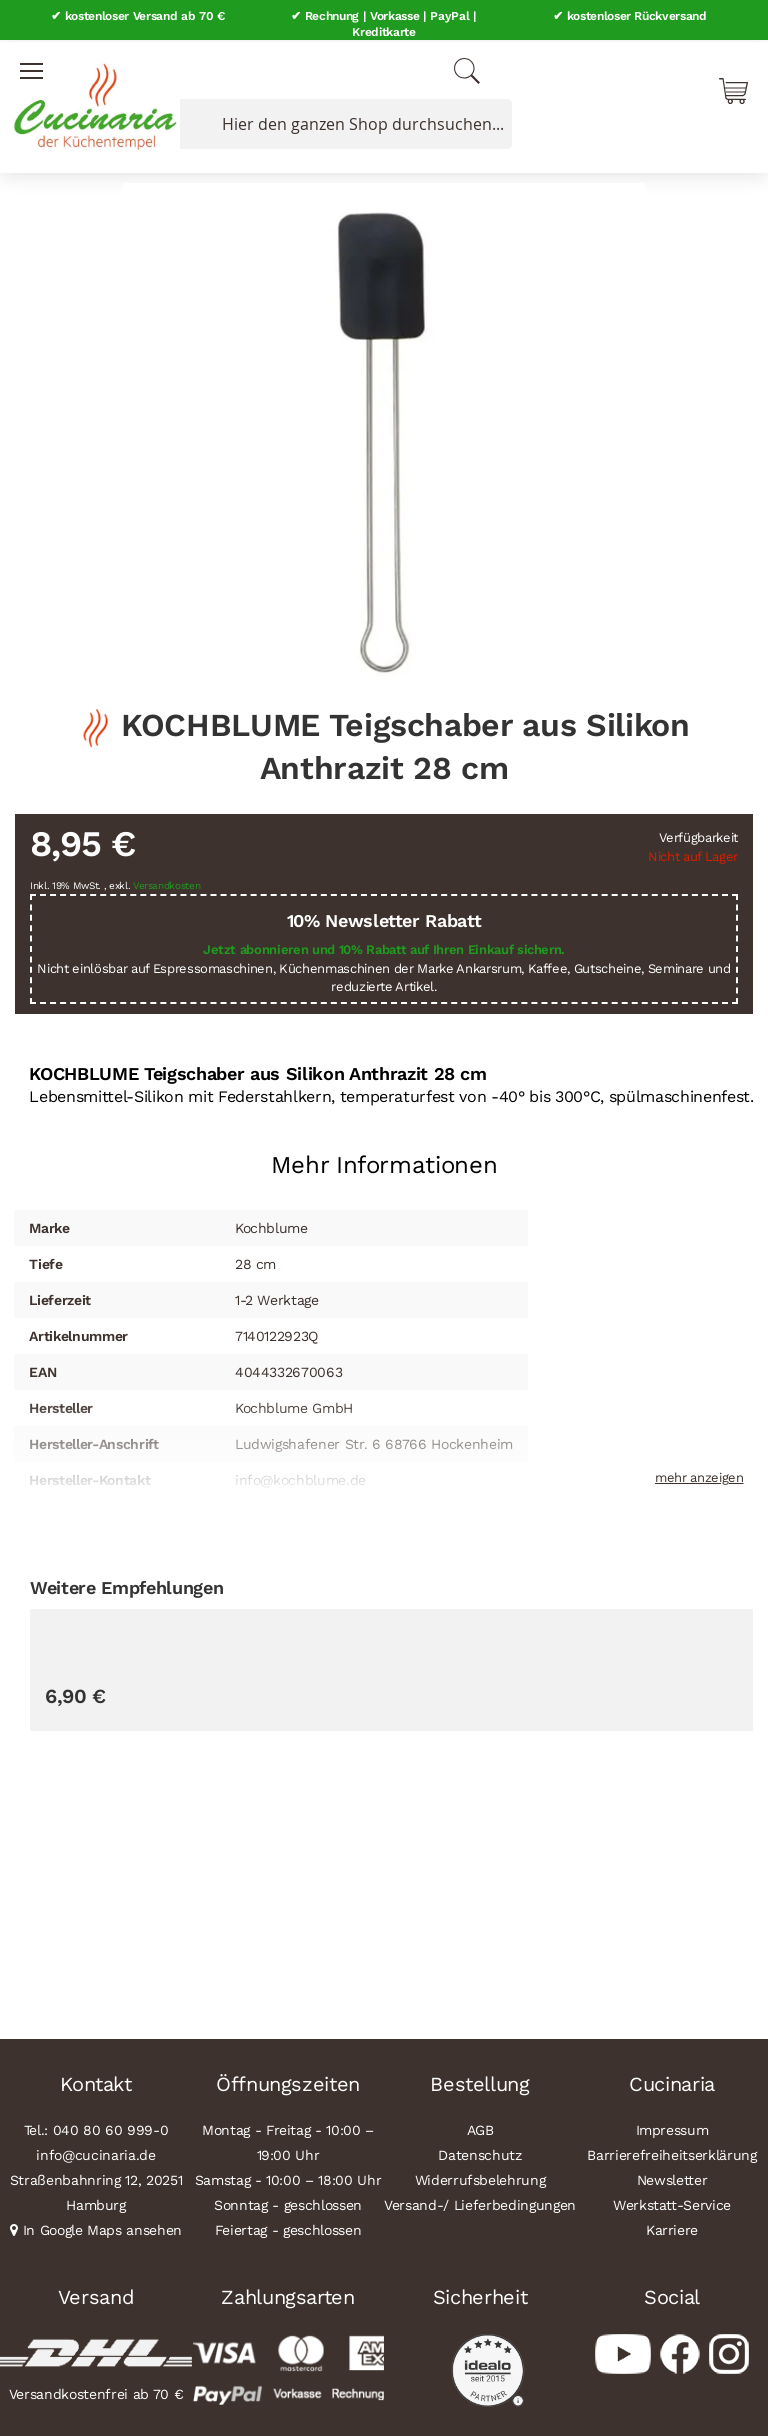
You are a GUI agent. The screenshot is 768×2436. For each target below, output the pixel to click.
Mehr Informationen (384, 1163)
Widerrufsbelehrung (480, 2179)
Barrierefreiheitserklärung (671, 2154)
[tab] (383, 1155)
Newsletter (672, 2179)
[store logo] (90, 100)
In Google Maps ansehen (103, 2229)
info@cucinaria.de (95, 2154)
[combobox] (342, 123)
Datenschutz (479, 2154)
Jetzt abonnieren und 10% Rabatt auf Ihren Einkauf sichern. (384, 948)
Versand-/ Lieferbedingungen (480, 2204)
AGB (480, 2129)
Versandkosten (167, 883)
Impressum (672, 2129)
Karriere (672, 2229)
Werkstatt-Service (672, 2204)
